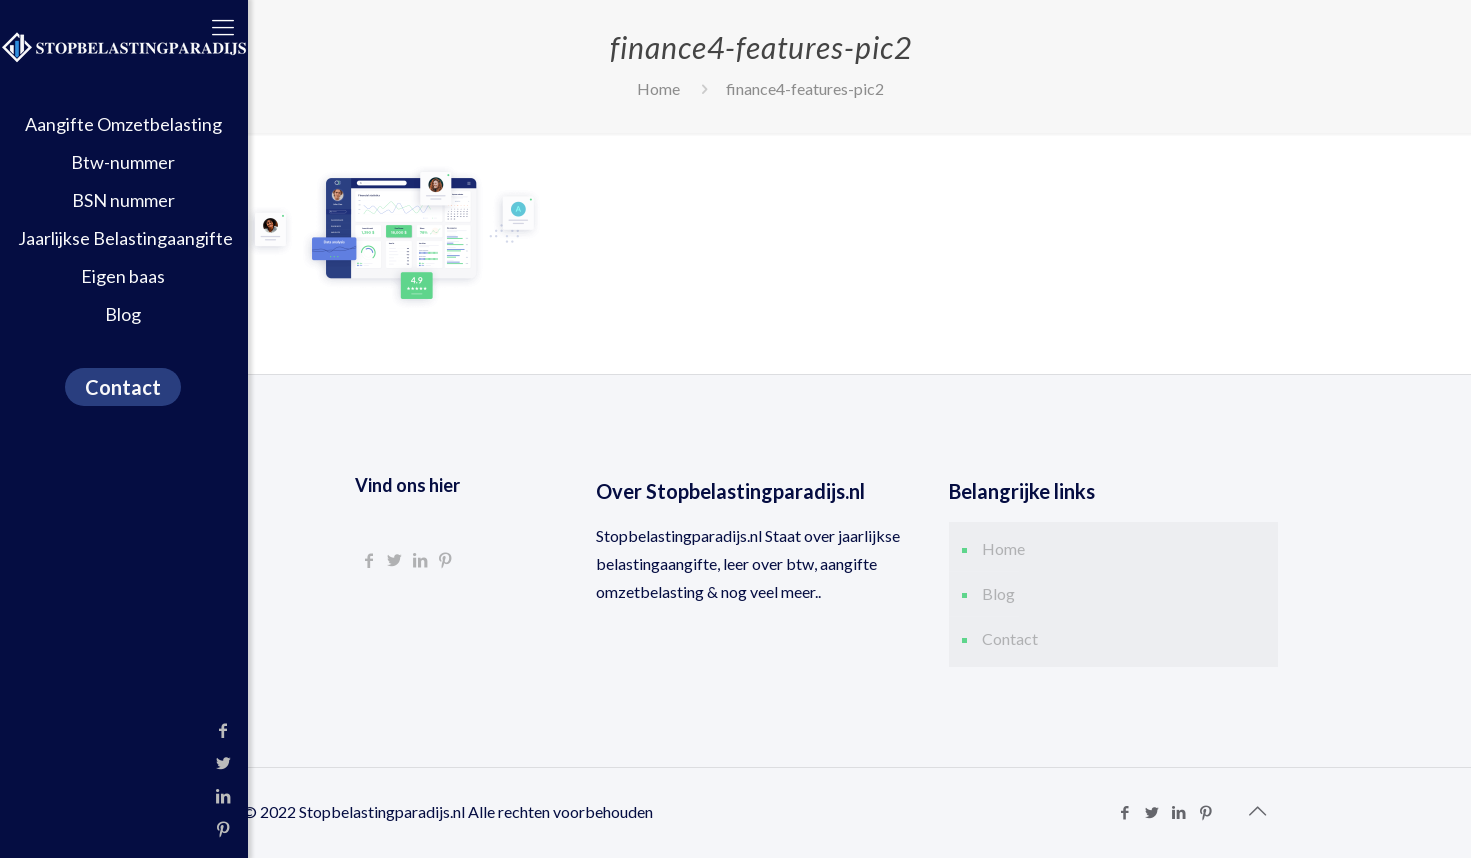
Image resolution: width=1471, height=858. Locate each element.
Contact (1010, 638)
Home (658, 88)
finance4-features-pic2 (805, 88)
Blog (998, 593)
